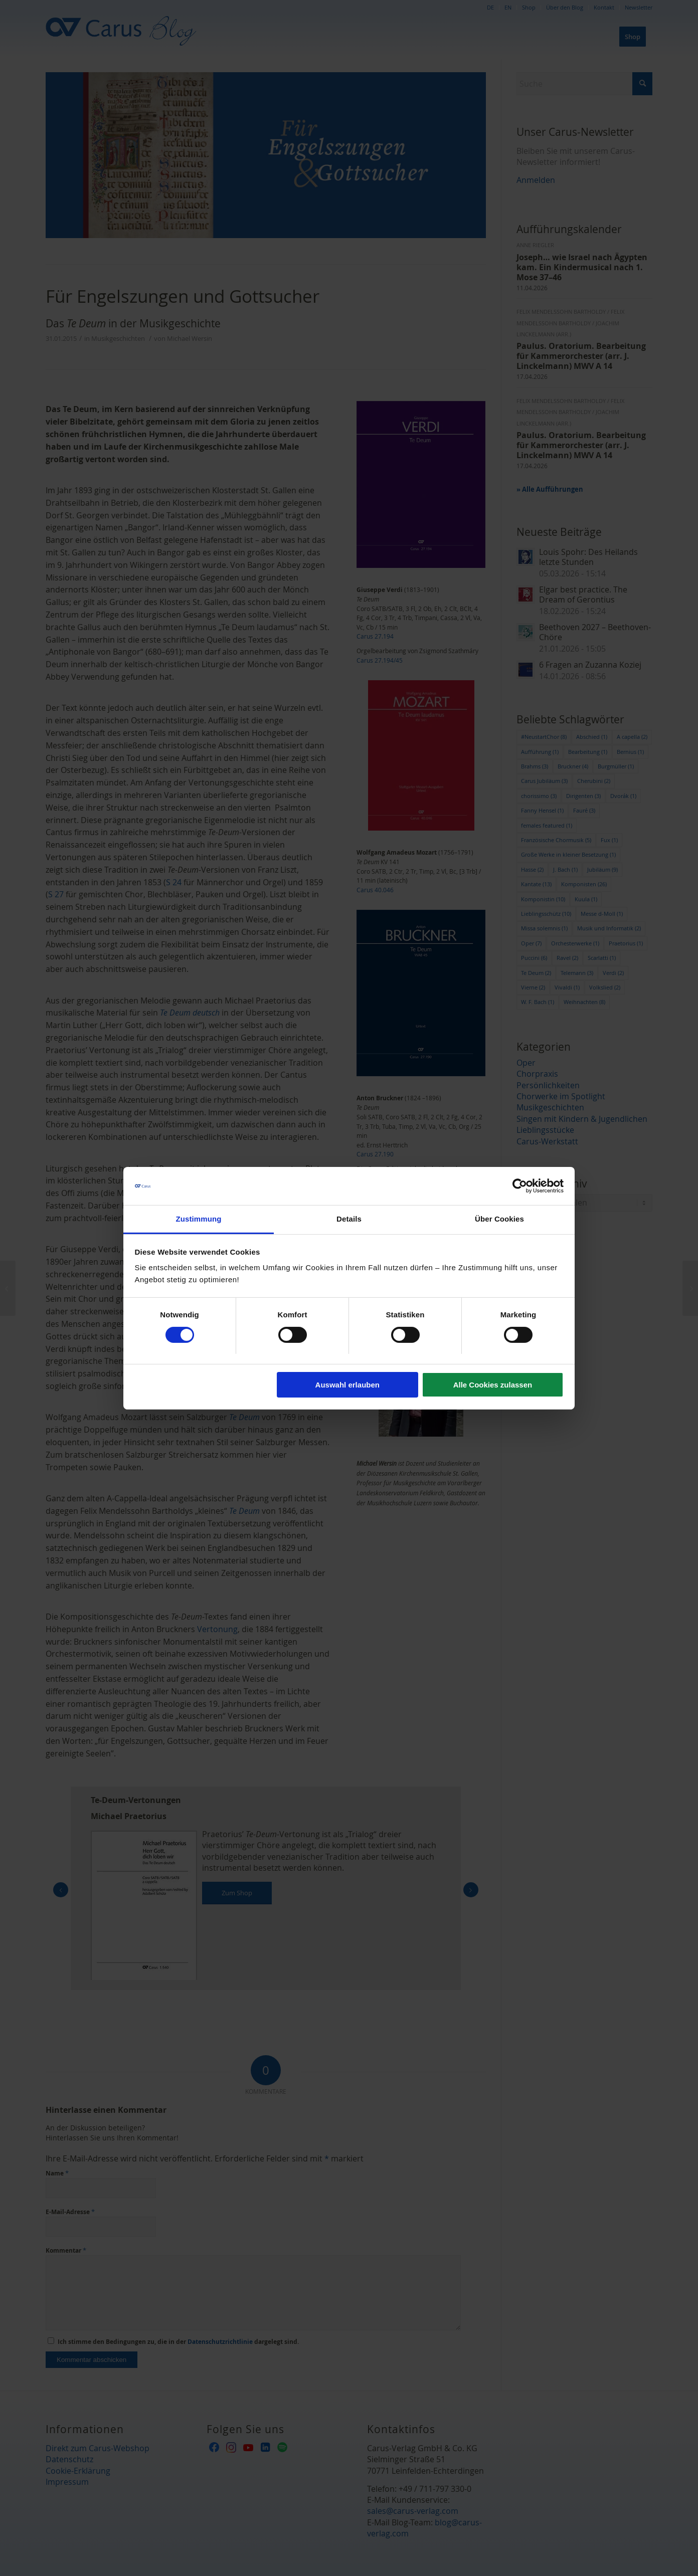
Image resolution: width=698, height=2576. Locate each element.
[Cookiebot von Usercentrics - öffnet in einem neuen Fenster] (520, 1186)
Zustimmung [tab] (199, 1219)
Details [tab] (349, 1219)
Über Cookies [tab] (499, 1219)
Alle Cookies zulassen (493, 1384)
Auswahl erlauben (347, 1384)
